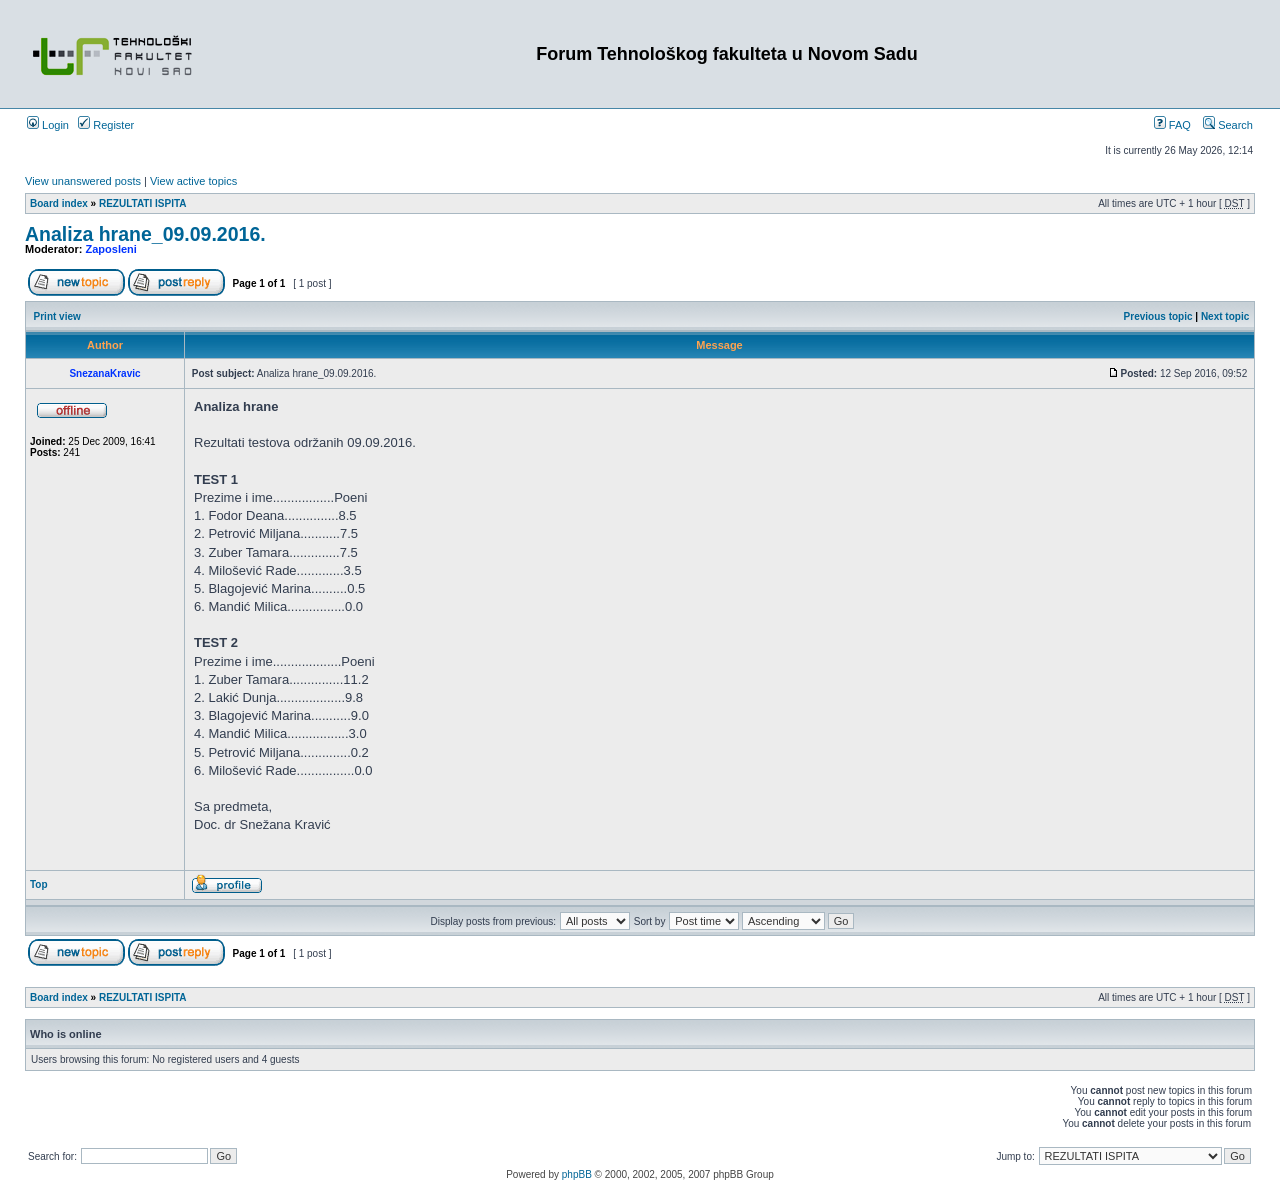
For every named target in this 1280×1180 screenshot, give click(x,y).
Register (106, 125)
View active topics (193, 181)
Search (1228, 125)
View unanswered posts (83, 181)
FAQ (1172, 125)
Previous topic (1158, 316)
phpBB (577, 1174)
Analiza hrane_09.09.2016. (145, 234)
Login (48, 125)
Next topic (1225, 316)
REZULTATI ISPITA (143, 203)
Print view (57, 316)
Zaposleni (111, 249)
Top (39, 884)
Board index (59, 203)
